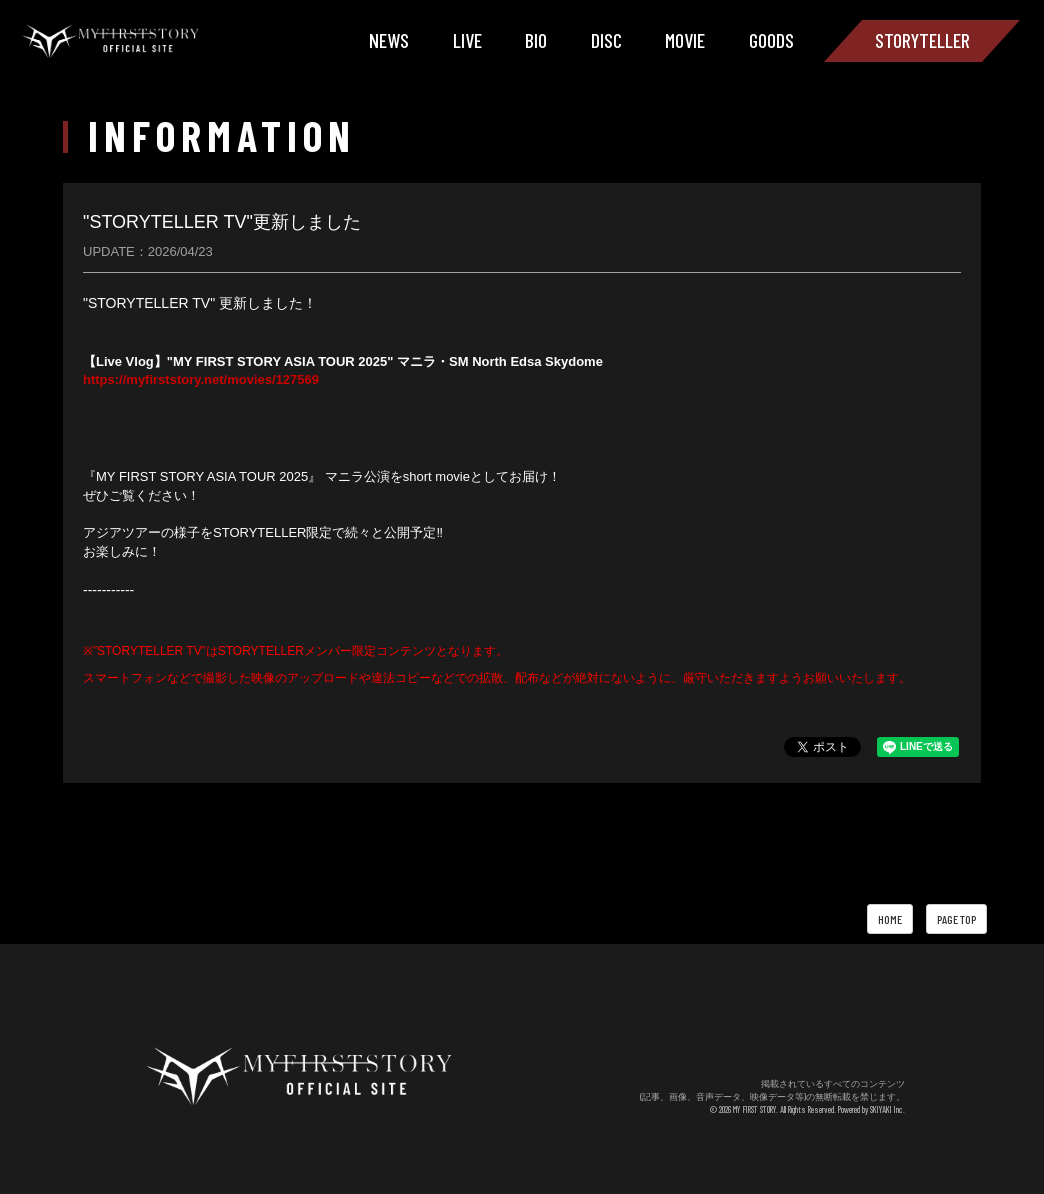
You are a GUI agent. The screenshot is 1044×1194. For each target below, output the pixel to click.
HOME (890, 919)
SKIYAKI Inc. (887, 1109)
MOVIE (685, 40)
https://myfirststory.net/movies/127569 (201, 379)
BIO (536, 40)
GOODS (771, 40)
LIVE (467, 40)
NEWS (389, 40)
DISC (606, 40)
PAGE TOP (956, 919)
